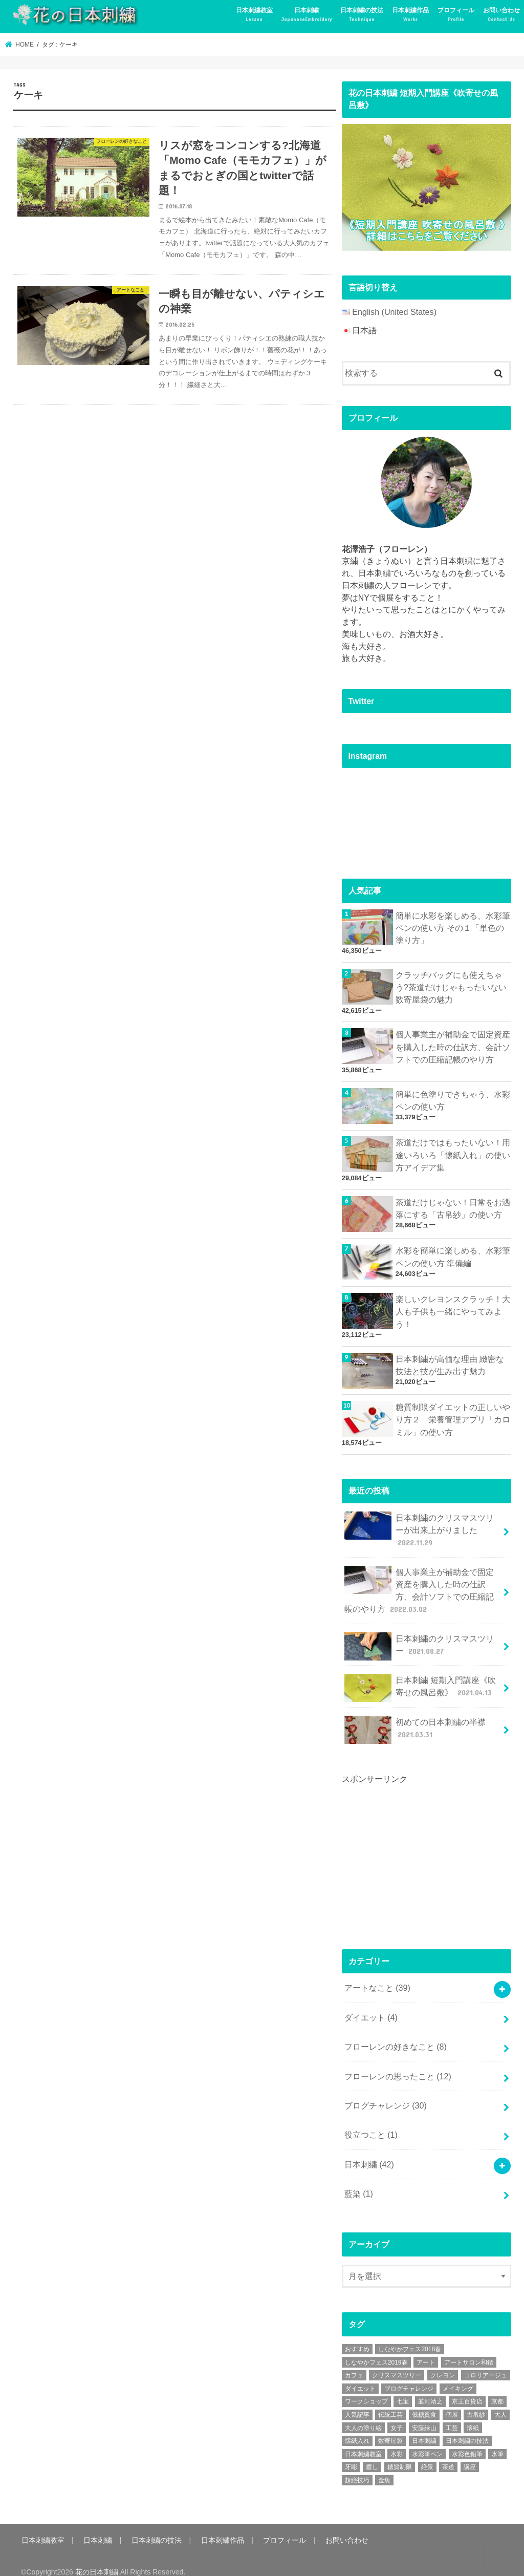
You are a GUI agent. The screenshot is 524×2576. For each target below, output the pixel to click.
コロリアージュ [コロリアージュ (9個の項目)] (485, 2362)
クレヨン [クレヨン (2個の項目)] (442, 2362)
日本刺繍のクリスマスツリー (419, 1639)
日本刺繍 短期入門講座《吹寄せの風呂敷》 (420, 1680)
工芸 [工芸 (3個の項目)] (452, 2414)
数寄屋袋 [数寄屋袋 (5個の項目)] (390, 2428)
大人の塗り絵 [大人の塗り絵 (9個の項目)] (363, 2414)
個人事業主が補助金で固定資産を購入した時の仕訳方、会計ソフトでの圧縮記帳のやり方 (453, 1044)
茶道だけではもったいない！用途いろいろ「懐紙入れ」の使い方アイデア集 (453, 1151)
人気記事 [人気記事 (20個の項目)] (357, 2401)
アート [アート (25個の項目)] (426, 2349)
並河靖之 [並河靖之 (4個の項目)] (430, 2388)
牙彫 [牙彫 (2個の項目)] (351, 2454)
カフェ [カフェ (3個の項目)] (354, 2362)
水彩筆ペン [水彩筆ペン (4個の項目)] (427, 2440)
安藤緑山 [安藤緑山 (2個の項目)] (424, 2414)
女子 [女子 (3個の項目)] (396, 2414)
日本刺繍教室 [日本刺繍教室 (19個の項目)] (363, 2440)
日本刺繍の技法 (361, 15)
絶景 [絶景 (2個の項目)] (427, 2454)
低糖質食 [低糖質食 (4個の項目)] (424, 2401)
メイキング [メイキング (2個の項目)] (458, 2375)
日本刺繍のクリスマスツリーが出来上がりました (419, 1525)
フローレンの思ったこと (397, 2065)
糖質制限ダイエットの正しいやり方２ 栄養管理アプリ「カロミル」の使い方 (453, 1415)
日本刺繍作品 (410, 15)
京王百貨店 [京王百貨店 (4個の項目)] (467, 2388)
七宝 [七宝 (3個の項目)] (403, 2388)
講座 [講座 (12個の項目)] (470, 2454)
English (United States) (393, 311)
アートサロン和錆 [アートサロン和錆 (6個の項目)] (468, 2349)
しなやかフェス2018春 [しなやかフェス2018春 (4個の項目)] (409, 2336)
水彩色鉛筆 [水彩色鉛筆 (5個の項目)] (467, 2440)
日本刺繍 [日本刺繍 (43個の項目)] (424, 2428)
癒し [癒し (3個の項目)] (372, 2454)
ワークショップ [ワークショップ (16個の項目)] (366, 2388)
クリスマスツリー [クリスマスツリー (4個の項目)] (396, 2362)
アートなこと (377, 1978)
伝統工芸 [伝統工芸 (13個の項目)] (390, 2401)
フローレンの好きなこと (395, 2036)
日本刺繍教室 (254, 15)
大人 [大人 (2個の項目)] (500, 2401)
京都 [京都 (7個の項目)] (497, 2388)
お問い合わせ (501, 15)
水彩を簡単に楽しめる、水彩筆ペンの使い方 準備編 (453, 1253)
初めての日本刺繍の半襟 (415, 1722)
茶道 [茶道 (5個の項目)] (448, 2454)
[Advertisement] (418, 1848)
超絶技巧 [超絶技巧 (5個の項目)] (357, 2467)
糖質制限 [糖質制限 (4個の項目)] (399, 2454)
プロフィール (456, 15)
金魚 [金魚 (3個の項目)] (384, 2467)
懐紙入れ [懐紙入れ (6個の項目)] (357, 2428)
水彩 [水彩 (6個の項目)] (396, 2440)
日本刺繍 (306, 15)
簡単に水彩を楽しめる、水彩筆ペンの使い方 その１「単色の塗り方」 (453, 926)
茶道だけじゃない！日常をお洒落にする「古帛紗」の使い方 (453, 1204)
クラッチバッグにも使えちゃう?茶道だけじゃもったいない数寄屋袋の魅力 (451, 985)
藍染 (358, 2181)
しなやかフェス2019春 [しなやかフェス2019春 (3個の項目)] (376, 2349)
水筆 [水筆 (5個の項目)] (497, 2440)
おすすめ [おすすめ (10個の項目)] (357, 2336)
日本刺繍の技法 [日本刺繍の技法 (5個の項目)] (467, 2428)
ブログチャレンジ (385, 2094)
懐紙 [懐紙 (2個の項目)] (473, 2414)
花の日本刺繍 (96, 2559)
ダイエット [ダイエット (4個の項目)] (360, 2375)
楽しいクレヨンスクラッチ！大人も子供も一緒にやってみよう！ (453, 1308)
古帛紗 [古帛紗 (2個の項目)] (476, 2401)
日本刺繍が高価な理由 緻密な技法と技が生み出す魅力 (450, 1360)
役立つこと (371, 2123)
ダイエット (371, 2007)
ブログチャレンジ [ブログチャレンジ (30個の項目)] (408, 2375)
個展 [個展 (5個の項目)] (452, 2401)
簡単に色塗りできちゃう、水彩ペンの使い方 (453, 1097)
